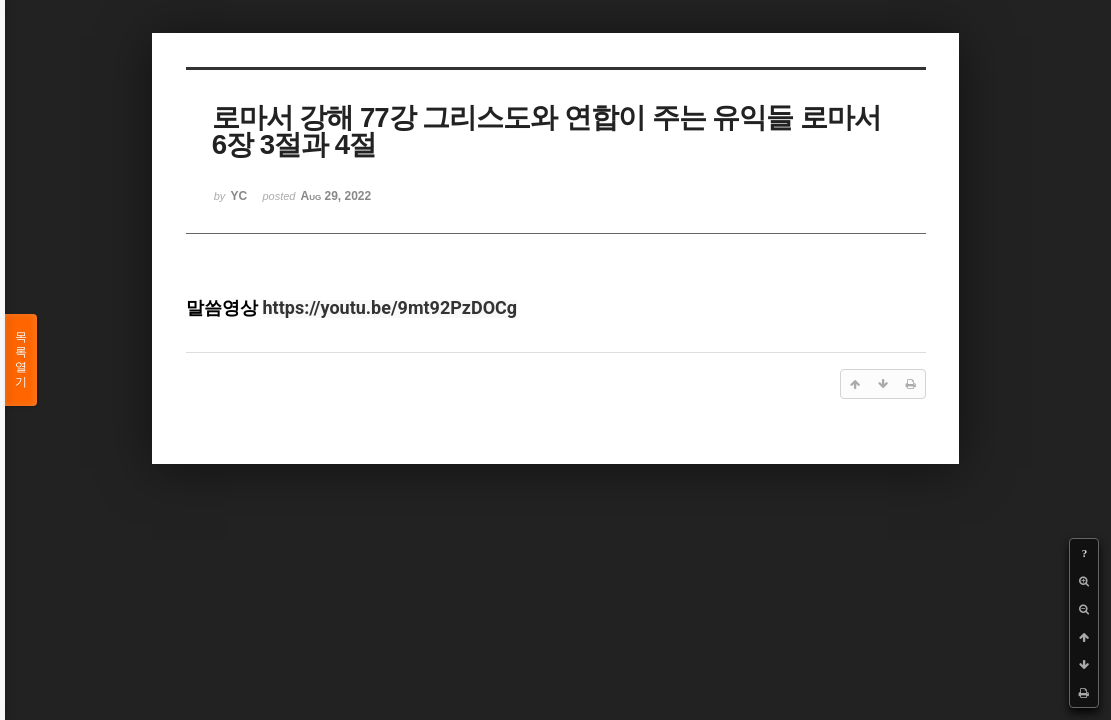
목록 (21, 360)
